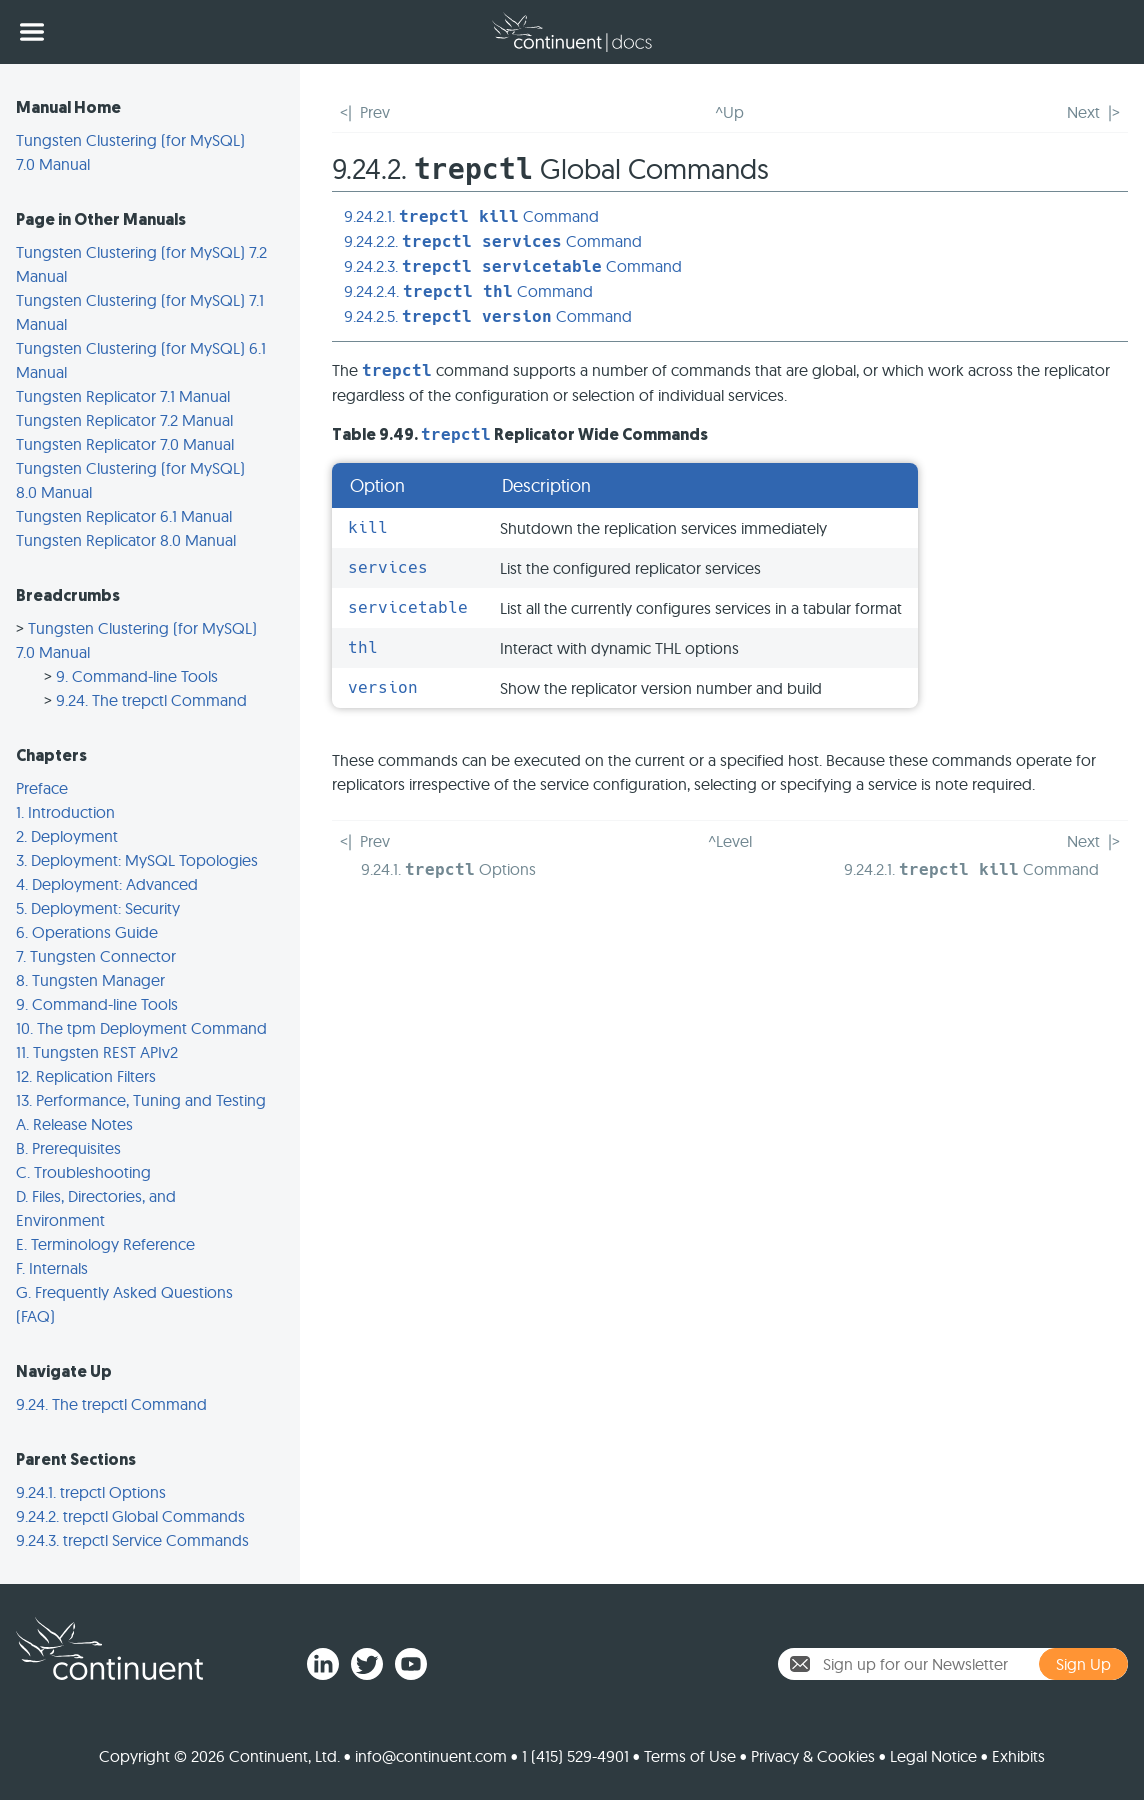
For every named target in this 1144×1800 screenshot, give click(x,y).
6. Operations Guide (87, 932)
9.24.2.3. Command (513, 266)
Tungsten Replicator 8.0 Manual (126, 540)
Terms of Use (690, 1756)
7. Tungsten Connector (96, 956)
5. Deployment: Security (98, 908)
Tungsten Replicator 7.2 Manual (124, 420)
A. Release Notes (74, 1124)
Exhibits (1018, 1756)
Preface (42, 788)
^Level (730, 841)
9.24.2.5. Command (488, 316)
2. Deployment (67, 836)
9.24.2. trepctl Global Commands (130, 1516)
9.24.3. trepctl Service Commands (132, 1540)
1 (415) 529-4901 (575, 1756)
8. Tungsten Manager (90, 980)
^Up (729, 112)
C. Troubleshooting (83, 1172)
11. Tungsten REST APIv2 (97, 1052)
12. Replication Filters (86, 1076)
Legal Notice (933, 1756)
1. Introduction (65, 812)
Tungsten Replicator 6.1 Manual (124, 516)
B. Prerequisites (68, 1148)
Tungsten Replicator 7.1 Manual (123, 396)
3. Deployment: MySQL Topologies (137, 860)
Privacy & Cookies (813, 1756)
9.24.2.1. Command (471, 216)
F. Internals (52, 1268)
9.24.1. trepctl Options (91, 1492)
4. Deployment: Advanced (107, 884)
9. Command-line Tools (137, 676)
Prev (375, 112)
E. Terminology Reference (105, 1244)
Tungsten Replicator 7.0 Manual (125, 444)
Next (1083, 112)
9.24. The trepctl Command (151, 700)
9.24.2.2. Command (493, 241)
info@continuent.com (431, 1756)
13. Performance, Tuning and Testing (141, 1100)
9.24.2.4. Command (468, 291)
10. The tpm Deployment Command (141, 1028)
